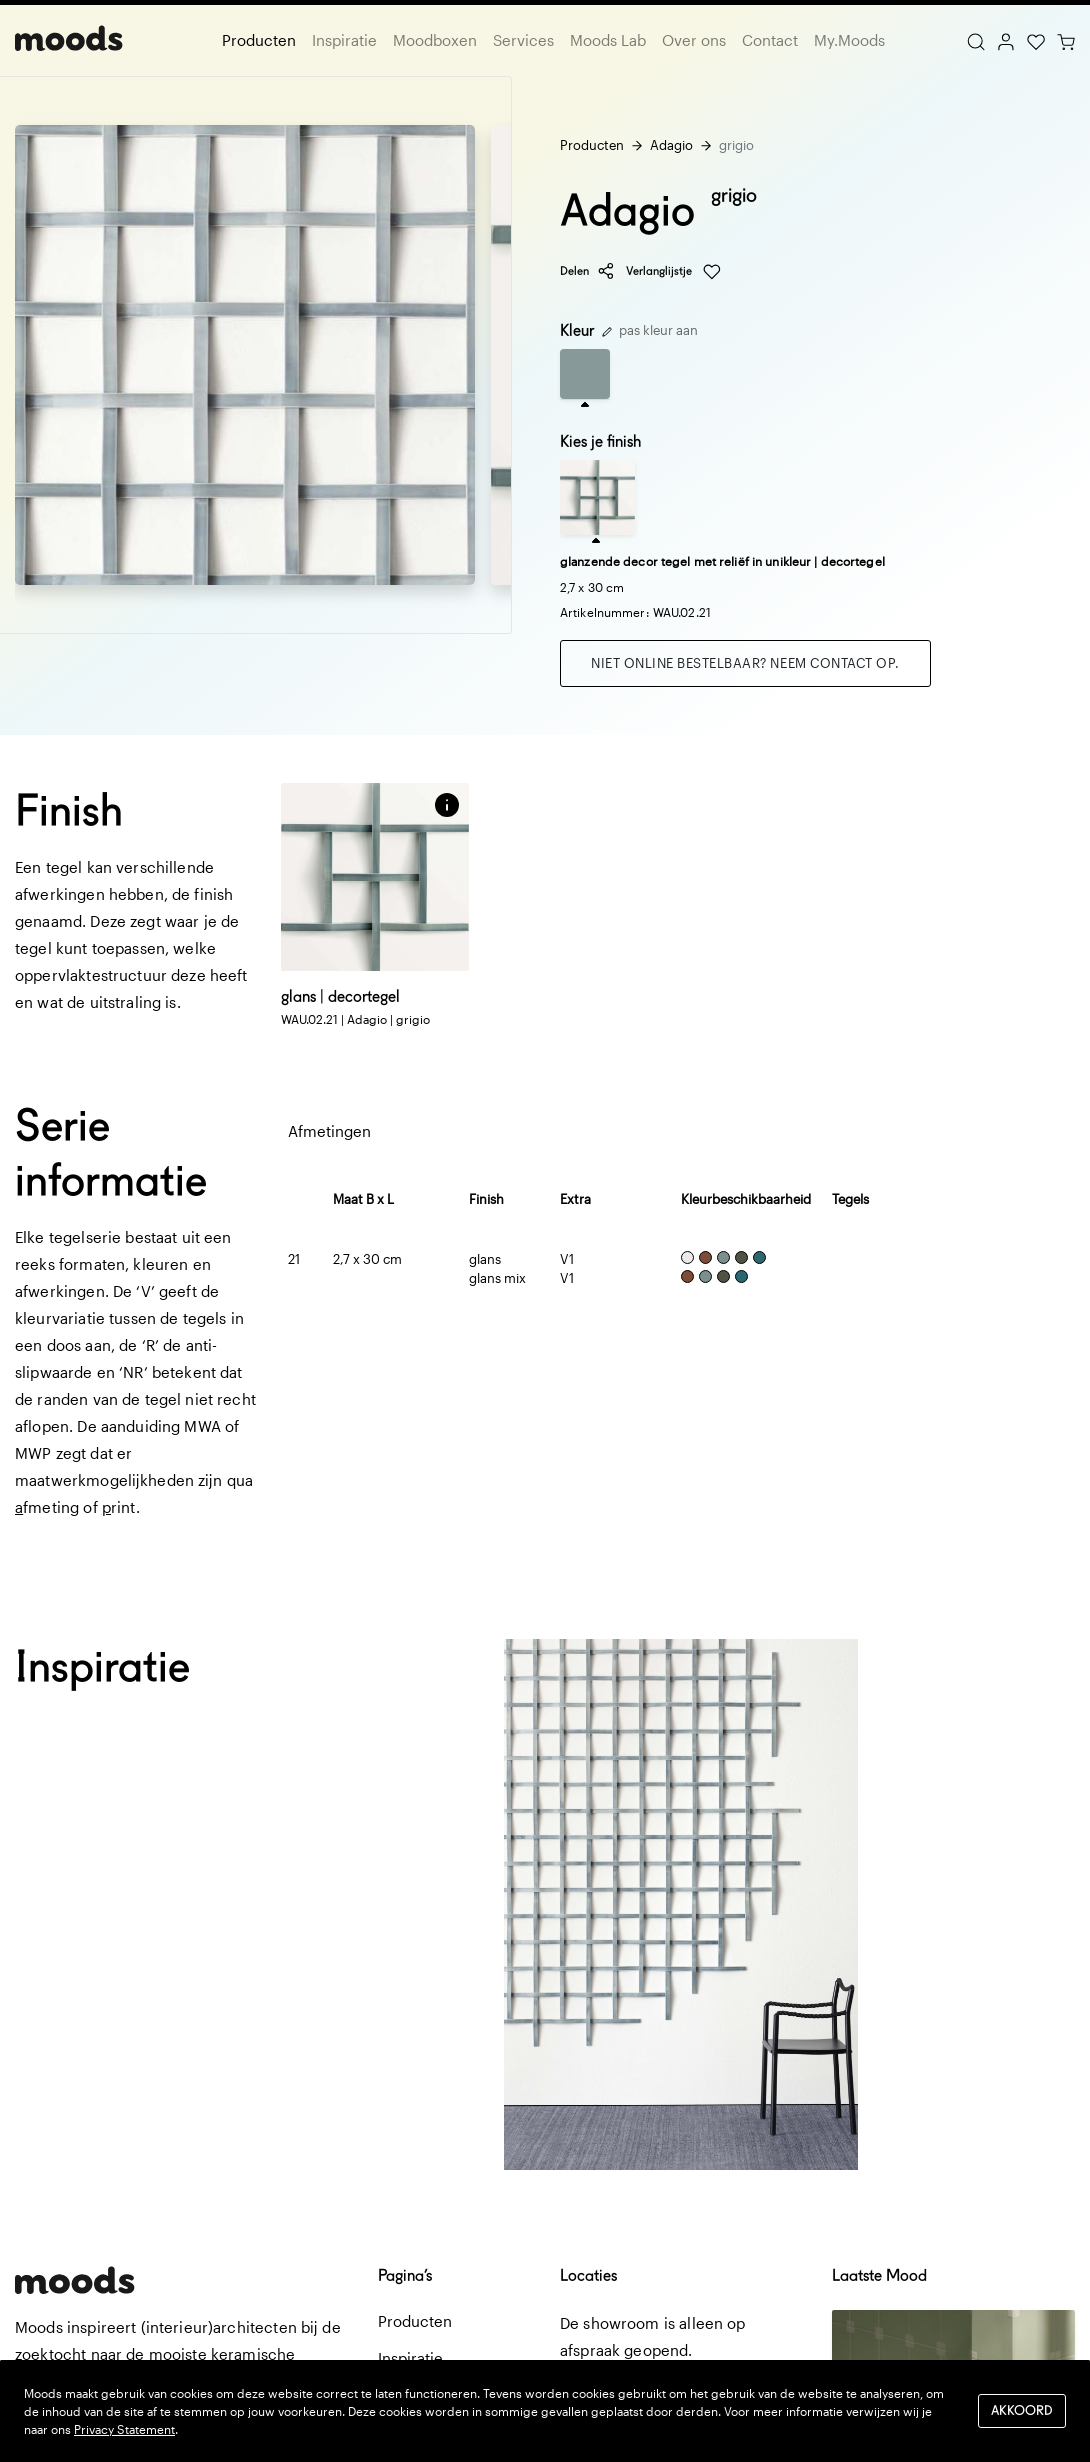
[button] (447, 805)
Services (523, 40)
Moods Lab (608, 40)
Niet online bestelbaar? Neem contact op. (745, 663)
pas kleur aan (650, 330)
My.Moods (849, 40)
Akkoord (1022, 2410)
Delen (587, 271)
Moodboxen (435, 40)
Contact (770, 40)
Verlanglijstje (673, 272)
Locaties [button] (588, 2275)
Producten (259, 40)
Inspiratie (344, 40)
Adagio (671, 145)
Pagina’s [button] (405, 2275)
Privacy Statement (124, 2429)
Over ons (694, 40)
